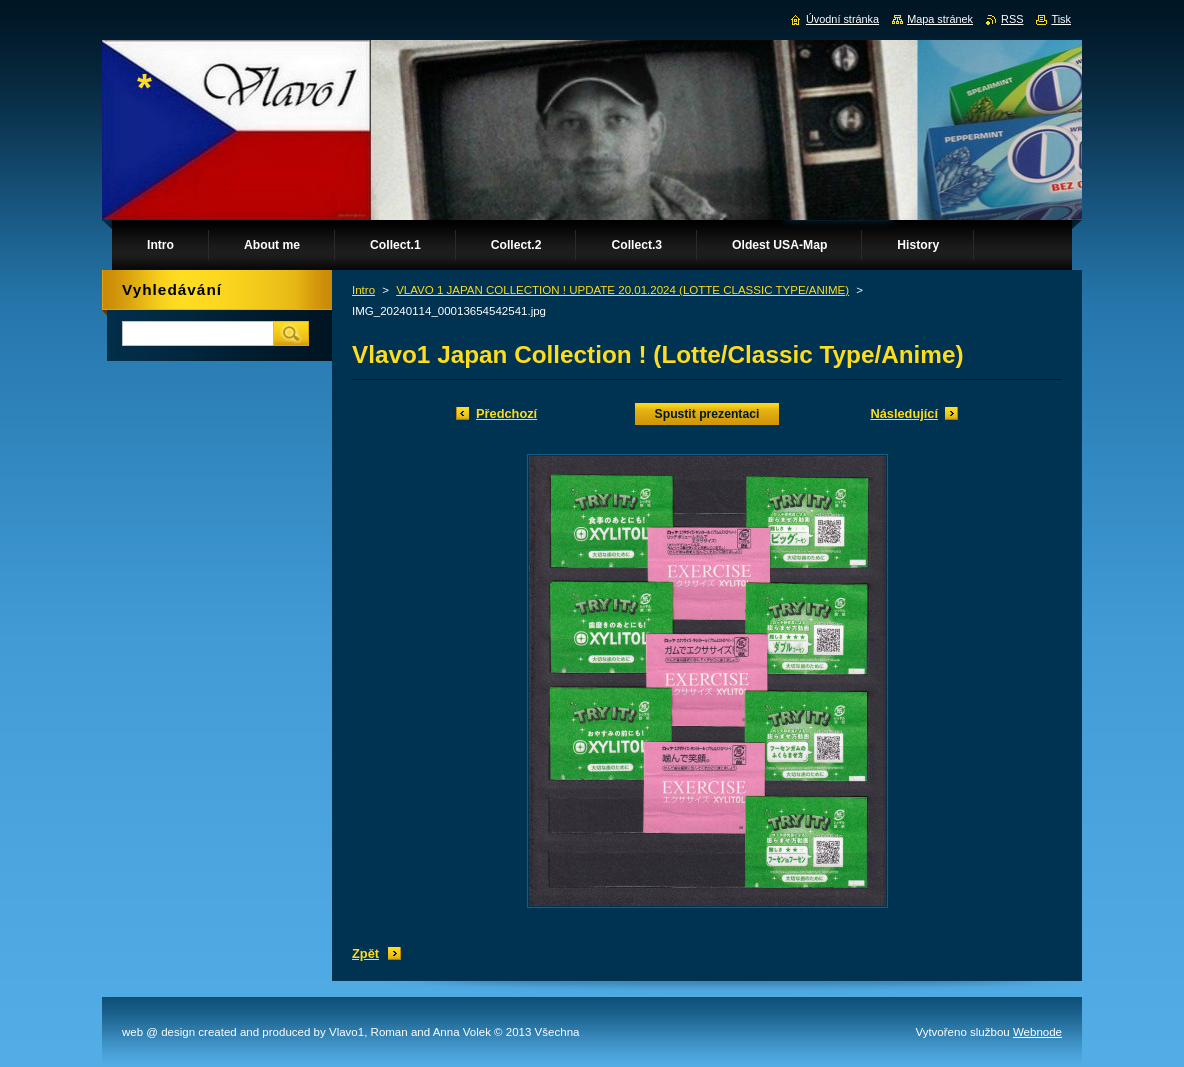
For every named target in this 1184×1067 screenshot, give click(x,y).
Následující (904, 413)
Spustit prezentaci (707, 414)
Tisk (1061, 19)
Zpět (365, 953)
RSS (1012, 19)
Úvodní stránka (842, 19)
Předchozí (506, 413)
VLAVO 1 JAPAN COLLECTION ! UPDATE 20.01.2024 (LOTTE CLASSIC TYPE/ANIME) (622, 290)
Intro (363, 290)
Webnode (1037, 1032)
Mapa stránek (940, 19)
